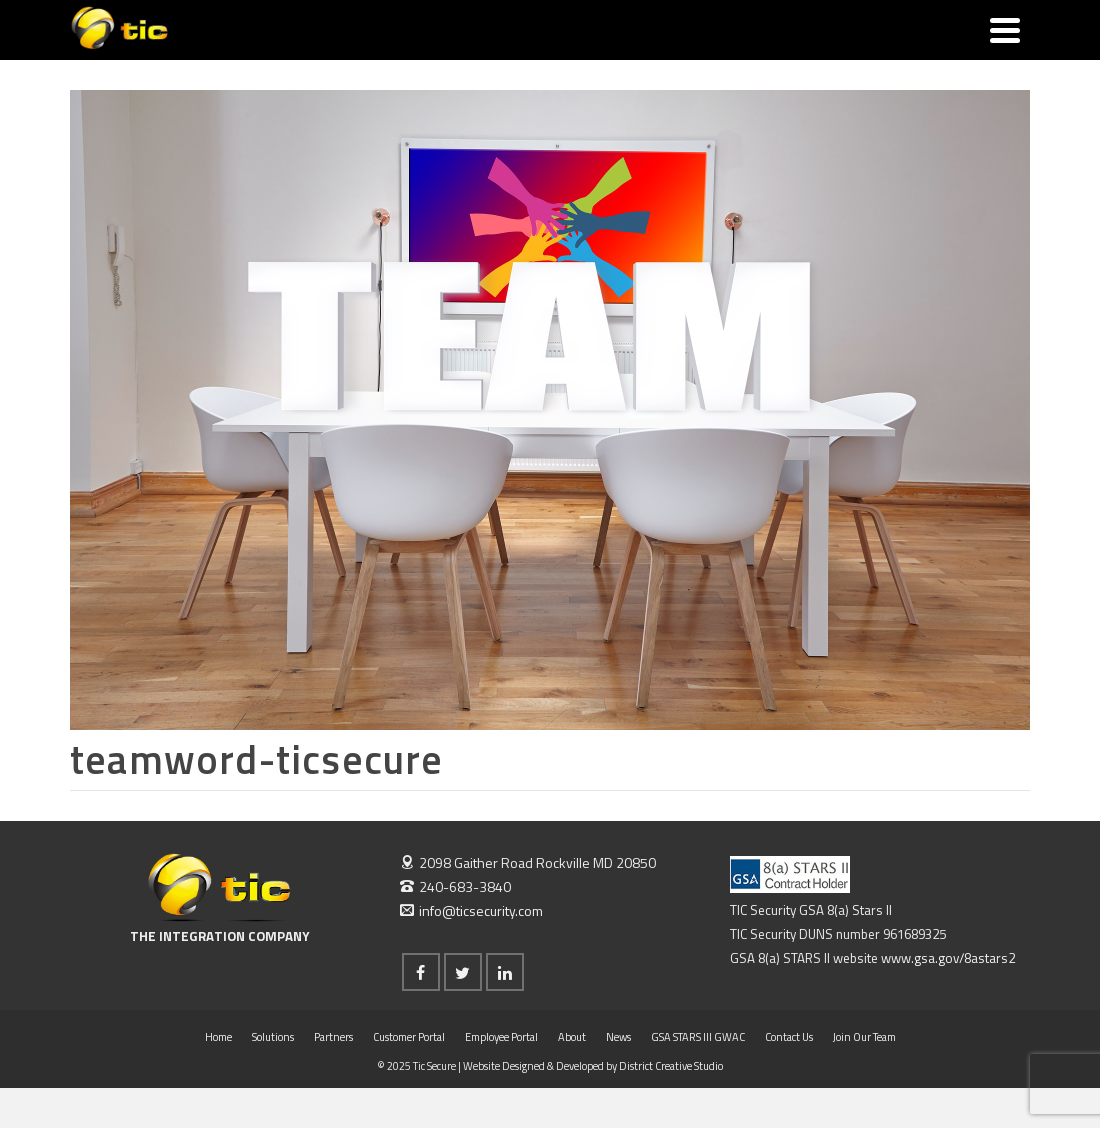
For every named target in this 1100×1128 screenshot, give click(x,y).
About (572, 1037)
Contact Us (789, 1037)
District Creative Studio (671, 1066)
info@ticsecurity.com (471, 910)
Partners (333, 1037)
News (618, 1037)
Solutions (273, 1037)
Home (218, 1037)
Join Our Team (864, 1037)
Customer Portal (409, 1037)
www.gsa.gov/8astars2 (948, 958)
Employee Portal (501, 1037)
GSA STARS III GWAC (698, 1037)
